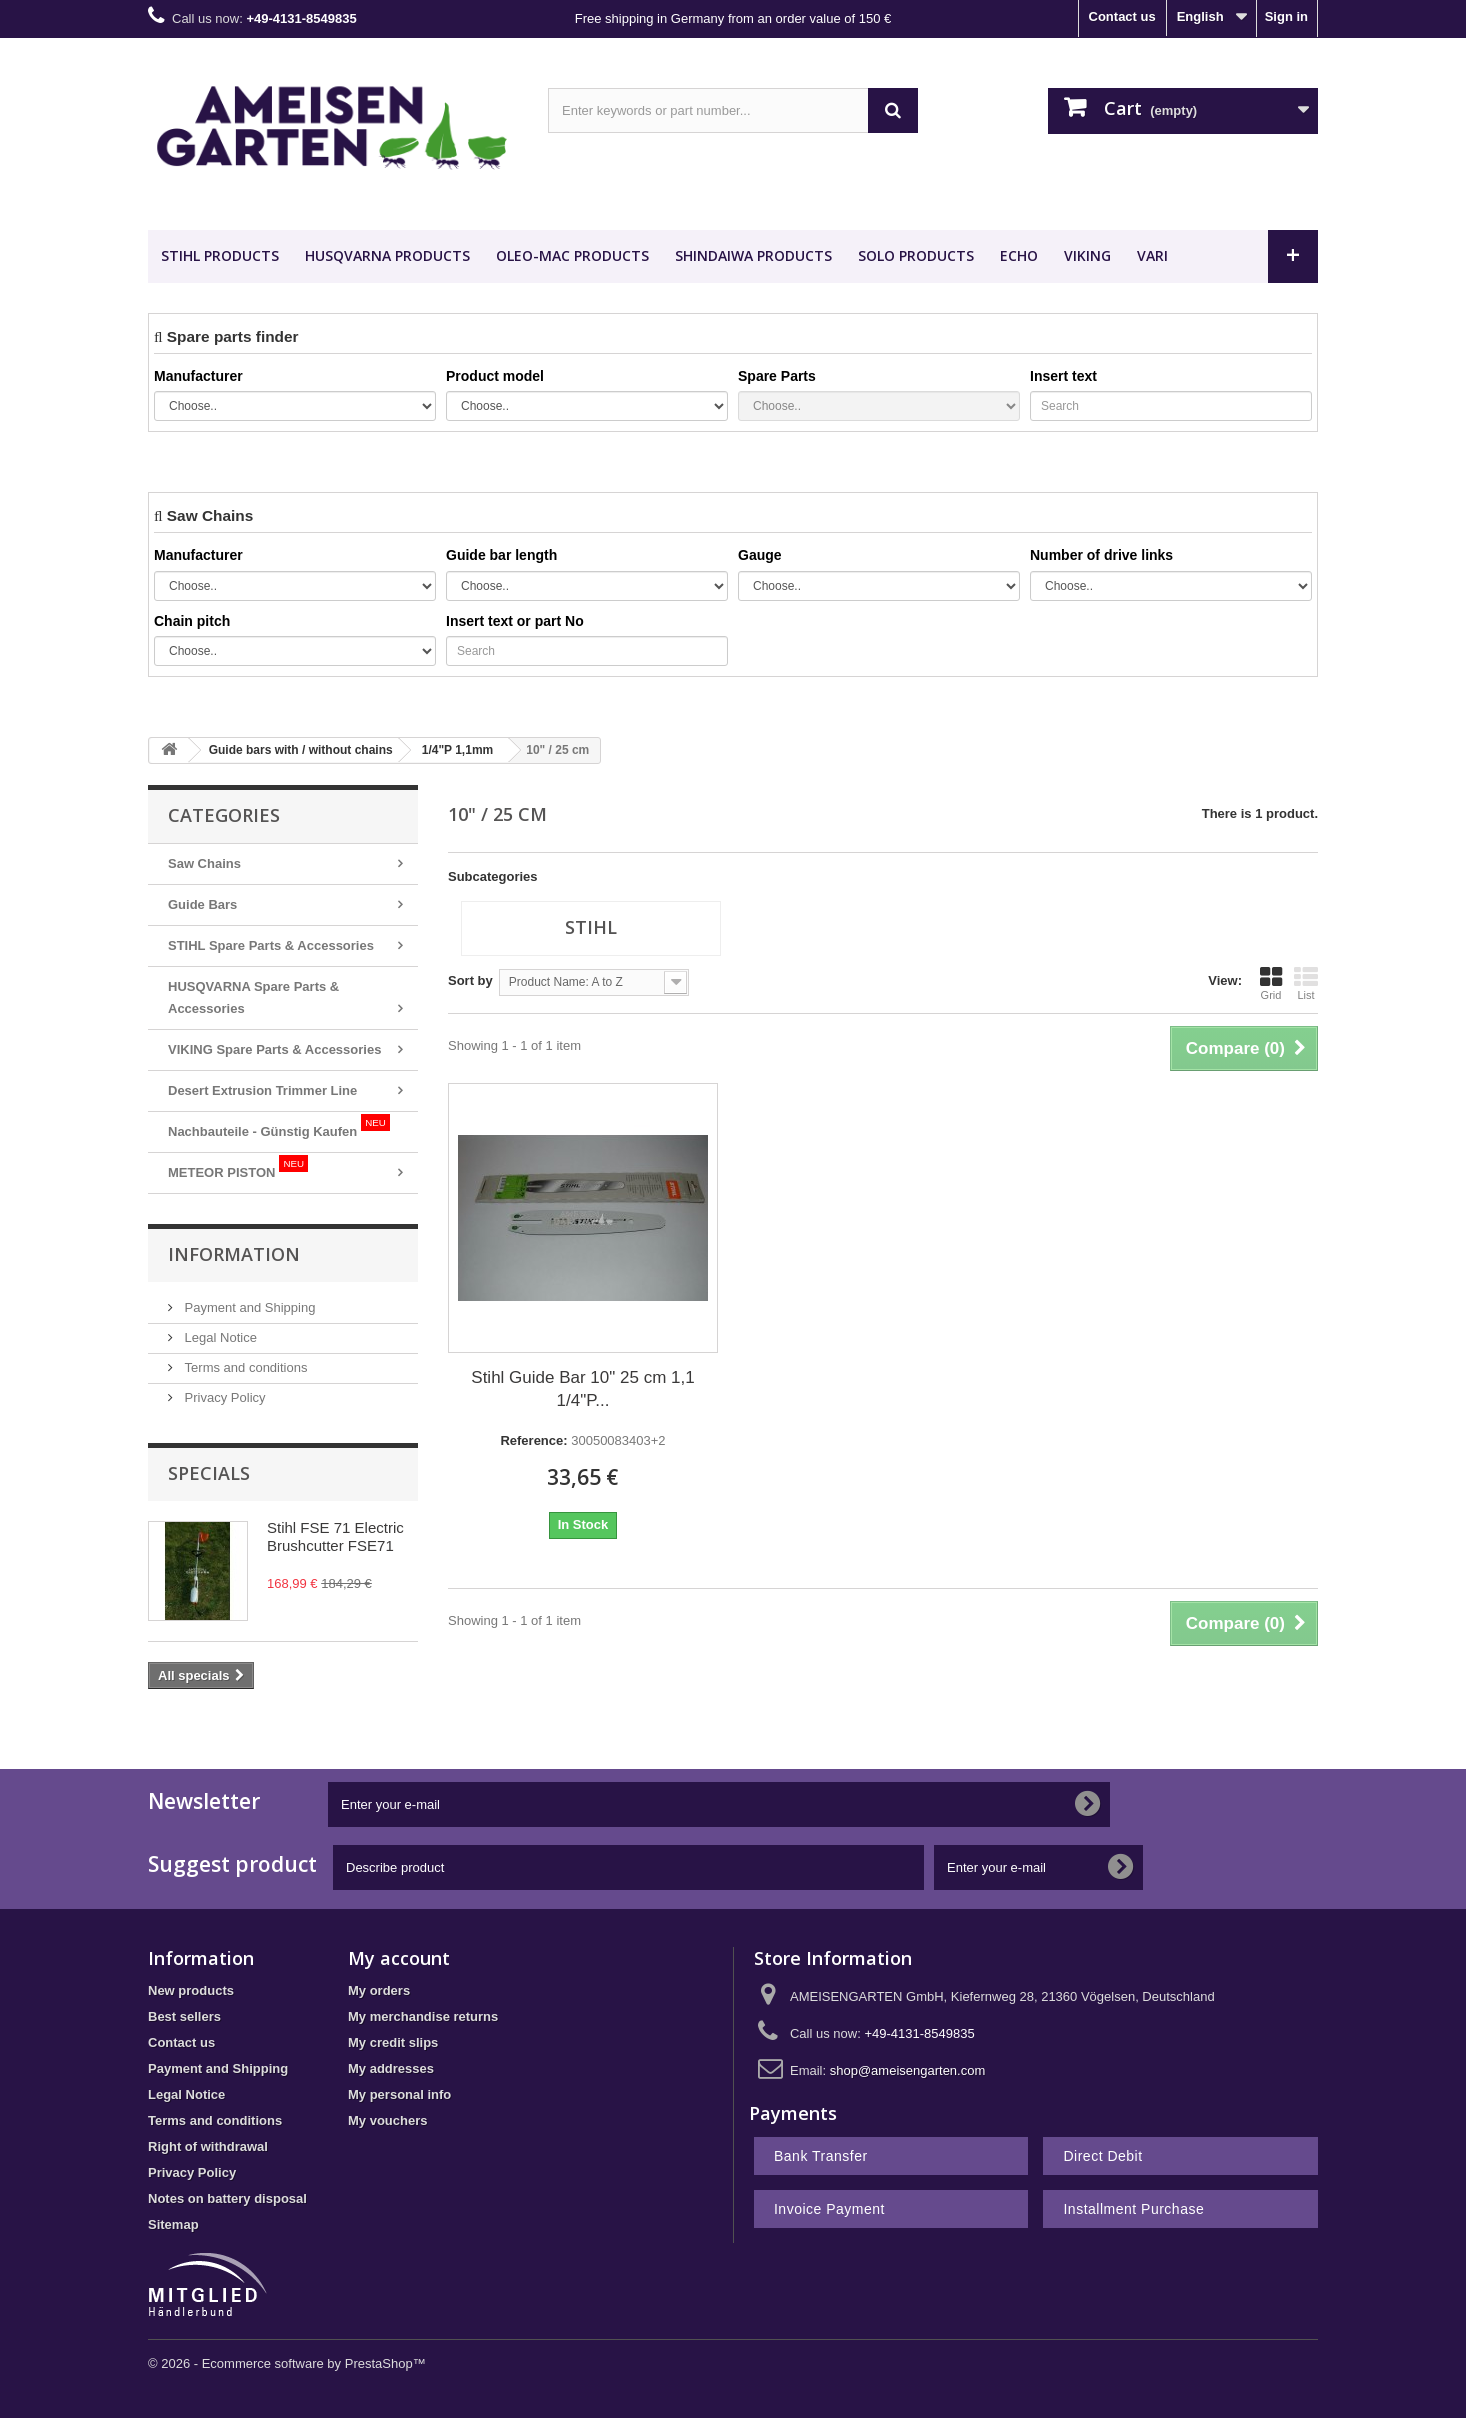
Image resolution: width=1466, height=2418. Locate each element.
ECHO (1019, 255)
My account (399, 1958)
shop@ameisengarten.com (908, 2070)
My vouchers (387, 2120)
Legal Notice (219, 1337)
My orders (379, 1990)
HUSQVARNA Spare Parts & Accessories (253, 997)
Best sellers (184, 2016)
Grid (1271, 983)
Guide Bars (202, 904)
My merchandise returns (423, 2016)
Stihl (591, 927)
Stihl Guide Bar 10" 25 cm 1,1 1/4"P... (582, 1389)
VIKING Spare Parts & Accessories (274, 1049)
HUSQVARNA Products (387, 255)
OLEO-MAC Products (572, 255)
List (1306, 983)
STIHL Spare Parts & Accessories (271, 945)
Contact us (1122, 16)
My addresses (391, 2068)
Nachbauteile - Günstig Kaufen (279, 1126)
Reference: (533, 1440)
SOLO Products (916, 255)
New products (191, 1990)
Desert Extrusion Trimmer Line (262, 1090)
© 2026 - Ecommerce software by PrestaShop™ (287, 2363)
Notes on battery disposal (227, 2198)
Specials (209, 1473)
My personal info (399, 2094)
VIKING (1087, 255)
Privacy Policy (223, 1397)
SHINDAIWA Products (753, 255)
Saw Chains (204, 863)
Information (234, 1254)
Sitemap (173, 2224)
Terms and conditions (244, 1367)
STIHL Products (220, 255)
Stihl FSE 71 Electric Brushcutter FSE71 (335, 1536)
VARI (1152, 255)
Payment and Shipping (248, 1307)
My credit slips (393, 2042)
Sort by (470, 980)
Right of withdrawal (208, 2146)
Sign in (1286, 16)
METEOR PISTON (238, 1167)
